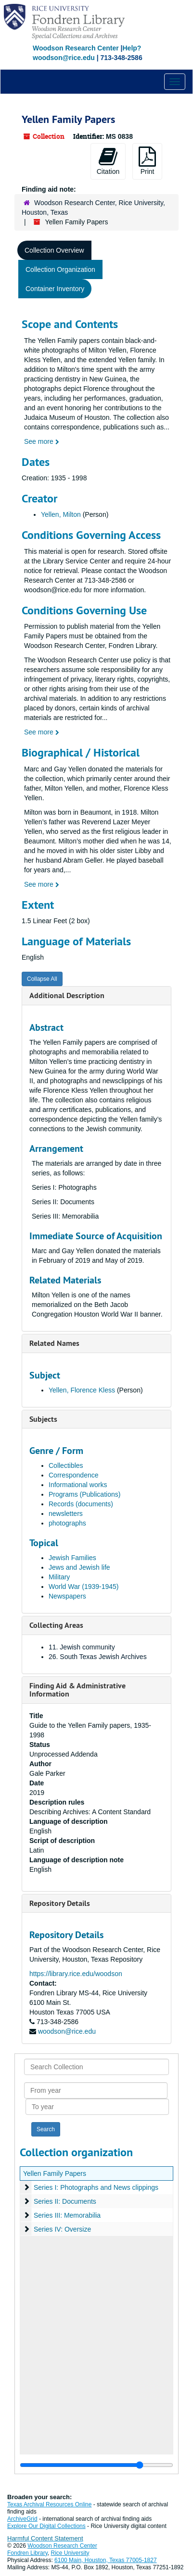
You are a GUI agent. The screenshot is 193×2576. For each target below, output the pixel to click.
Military (59, 1577)
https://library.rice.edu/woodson (75, 1974)
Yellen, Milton (61, 514)
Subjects (43, 1419)
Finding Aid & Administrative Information (77, 1690)
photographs (67, 1523)
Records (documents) (81, 1504)
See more (41, 441)
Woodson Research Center (76, 48)
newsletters (66, 1513)
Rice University (70, 2553)
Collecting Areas (56, 1625)
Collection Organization (60, 269)
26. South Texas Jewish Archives (98, 1656)
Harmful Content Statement (45, 2538)
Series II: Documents (65, 2201)
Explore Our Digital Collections (46, 2526)
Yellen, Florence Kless (82, 1390)
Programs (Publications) (84, 1494)
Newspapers (67, 1596)
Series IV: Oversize (62, 2229)
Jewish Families (72, 1558)
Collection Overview (54, 250)
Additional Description (66, 995)
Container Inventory (55, 289)
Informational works (78, 1485)
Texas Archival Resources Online (49, 2504)
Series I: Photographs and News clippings (96, 2187)
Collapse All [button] (42, 979)
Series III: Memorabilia (67, 2215)
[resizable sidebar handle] (96, 2465)
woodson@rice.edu (67, 2031)
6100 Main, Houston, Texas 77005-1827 (105, 2560)
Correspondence (74, 1475)
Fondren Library (27, 2553)
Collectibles (66, 1465)
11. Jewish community (82, 1647)
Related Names (54, 1343)
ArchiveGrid (22, 2518)
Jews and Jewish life (79, 1567)
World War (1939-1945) (84, 1586)
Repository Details (59, 1903)
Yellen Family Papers (54, 2173)
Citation (108, 161)
